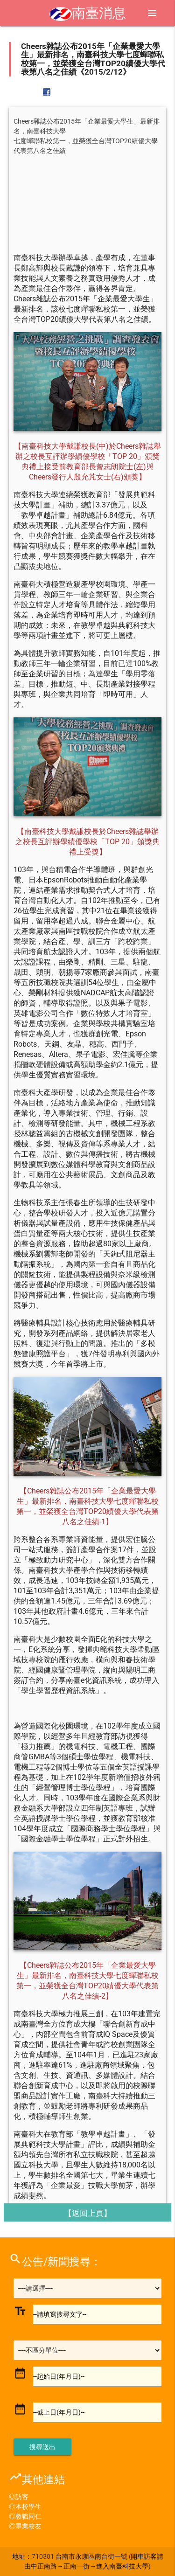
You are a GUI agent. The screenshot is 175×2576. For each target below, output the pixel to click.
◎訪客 (18, 2496)
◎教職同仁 (25, 2516)
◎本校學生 (25, 2506)
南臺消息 (87, 13)
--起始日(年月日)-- (58, 2376)
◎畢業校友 (25, 2526)
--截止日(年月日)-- (58, 2412)
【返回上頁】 (88, 2213)
